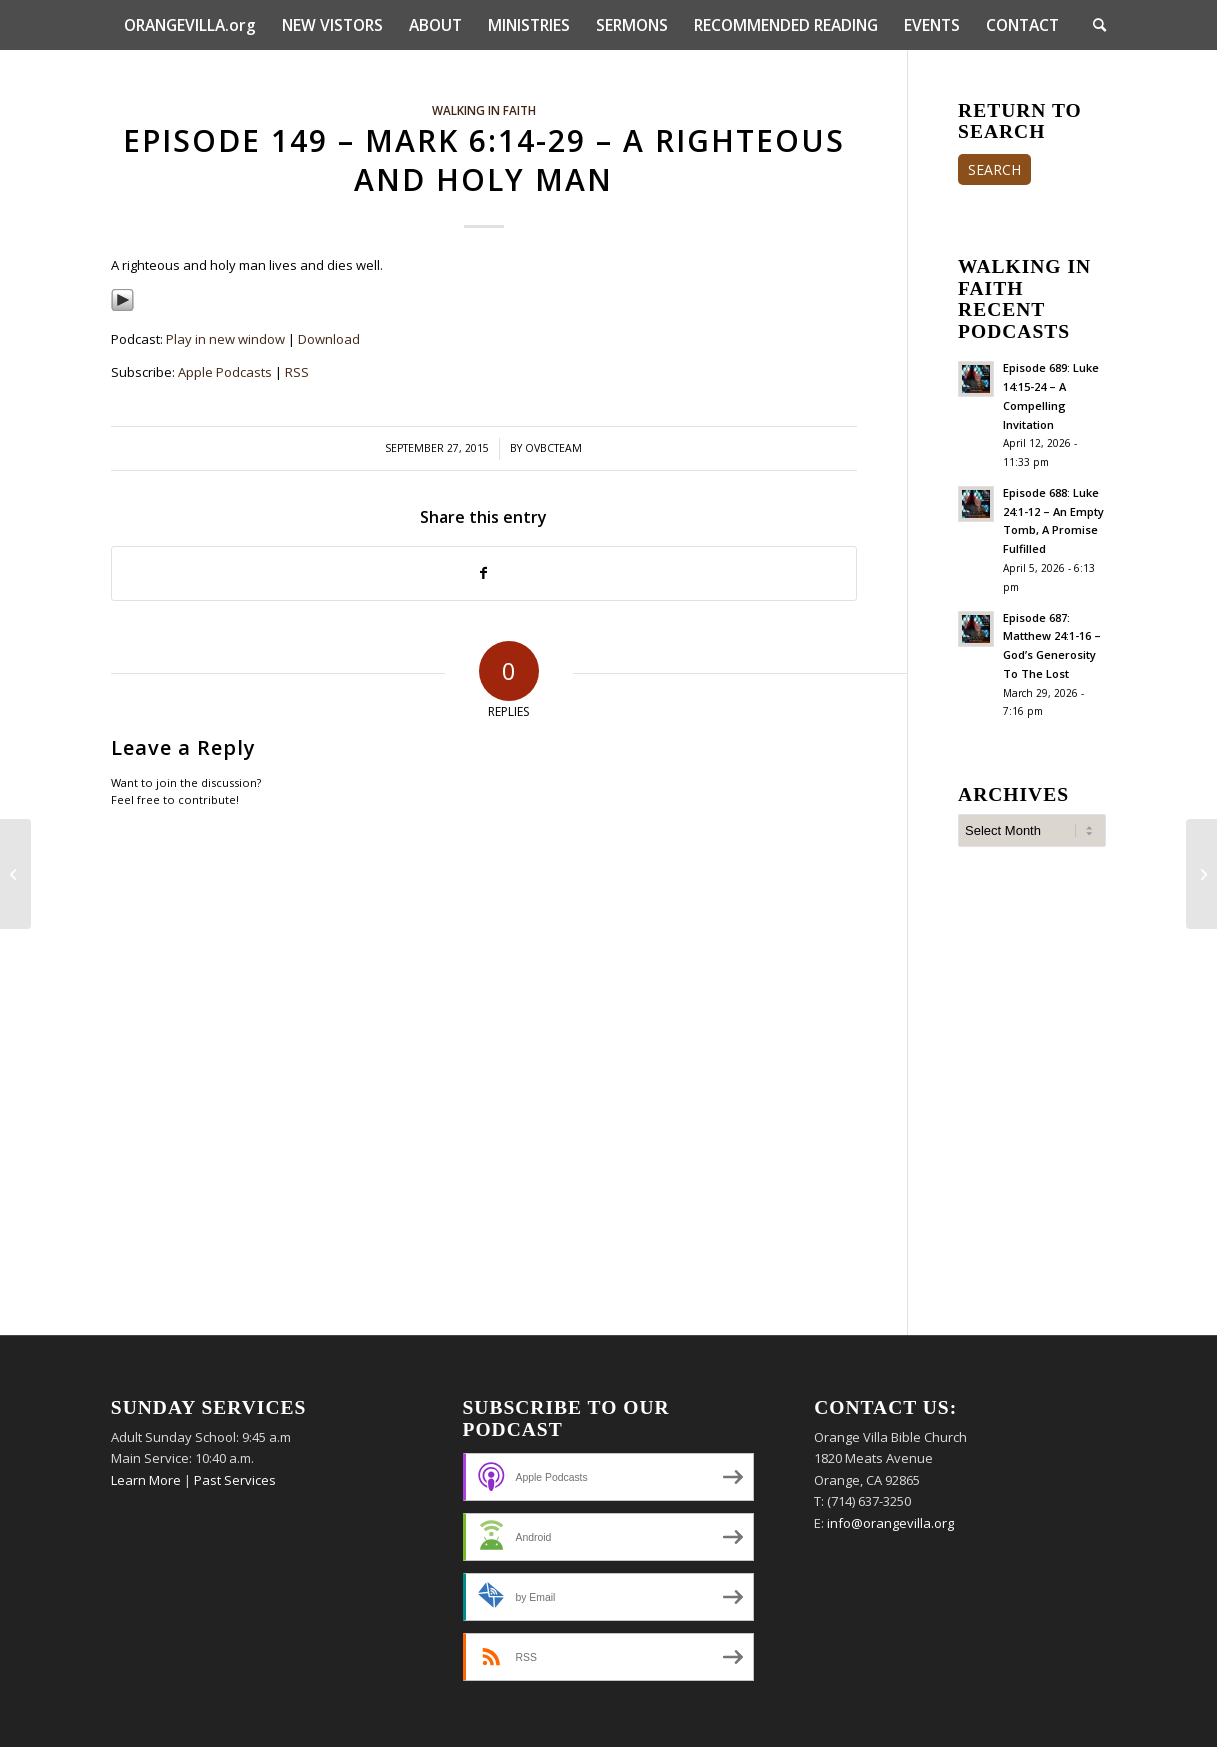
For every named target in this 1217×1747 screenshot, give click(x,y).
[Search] (1093, 25)
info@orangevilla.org (890, 1523)
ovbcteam (553, 448)
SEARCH (994, 169)
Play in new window (225, 339)
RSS (297, 372)
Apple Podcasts (225, 372)
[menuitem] (190, 25)
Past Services (235, 1480)
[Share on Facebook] (484, 573)
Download (329, 339)
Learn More (146, 1480)
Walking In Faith (484, 110)
